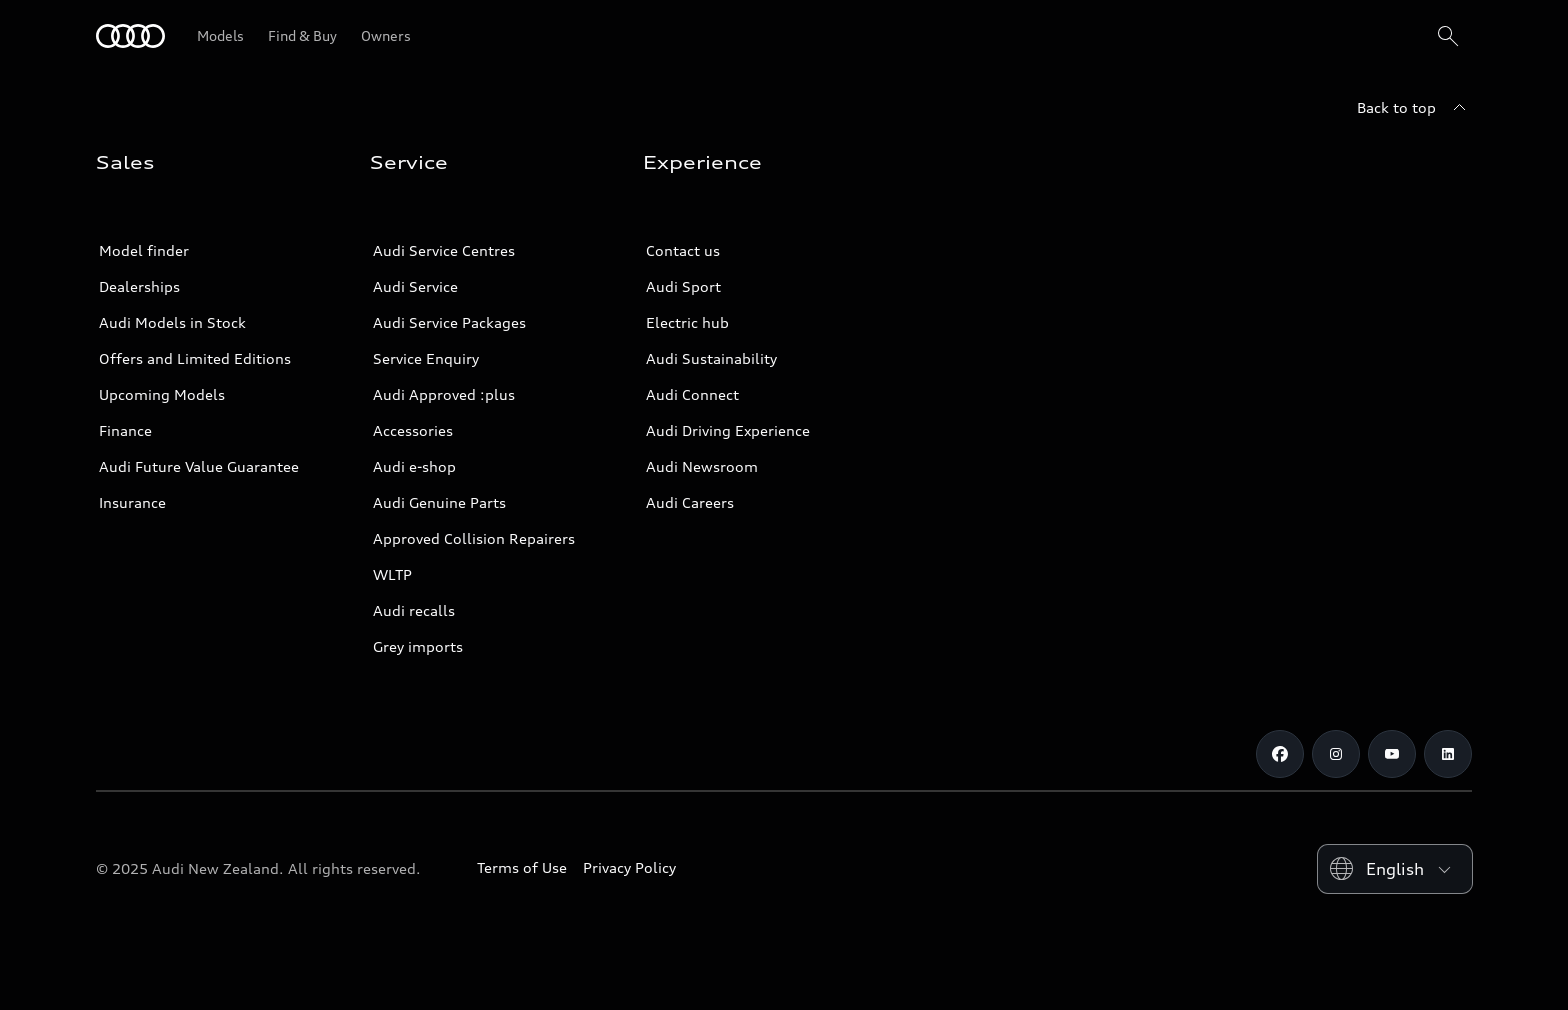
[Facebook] (1280, 754)
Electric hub (687, 322)
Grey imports (418, 646)
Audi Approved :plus (444, 394)
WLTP (392, 574)
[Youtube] (1392, 754)
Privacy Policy (629, 867)
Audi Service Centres (444, 250)
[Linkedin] (1448, 754)
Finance (125, 430)
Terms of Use (522, 867)
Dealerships (139, 286)
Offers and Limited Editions (195, 358)
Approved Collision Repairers (474, 538)
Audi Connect (692, 394)
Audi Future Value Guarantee (199, 466)
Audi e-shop (414, 466)
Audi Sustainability (711, 358)
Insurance (132, 502)
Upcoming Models (162, 394)
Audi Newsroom (702, 466)
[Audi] (130, 36)
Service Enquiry (426, 358)
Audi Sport (683, 286)
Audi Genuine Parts (439, 502)
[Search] (1448, 36)
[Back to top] (1414, 108)
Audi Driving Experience (728, 430)
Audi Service (415, 286)
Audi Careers (690, 502)
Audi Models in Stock (172, 322)
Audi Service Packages (449, 322)
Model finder (144, 250)
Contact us (683, 250)
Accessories (413, 430)
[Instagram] (1336, 754)
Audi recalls (414, 610)
